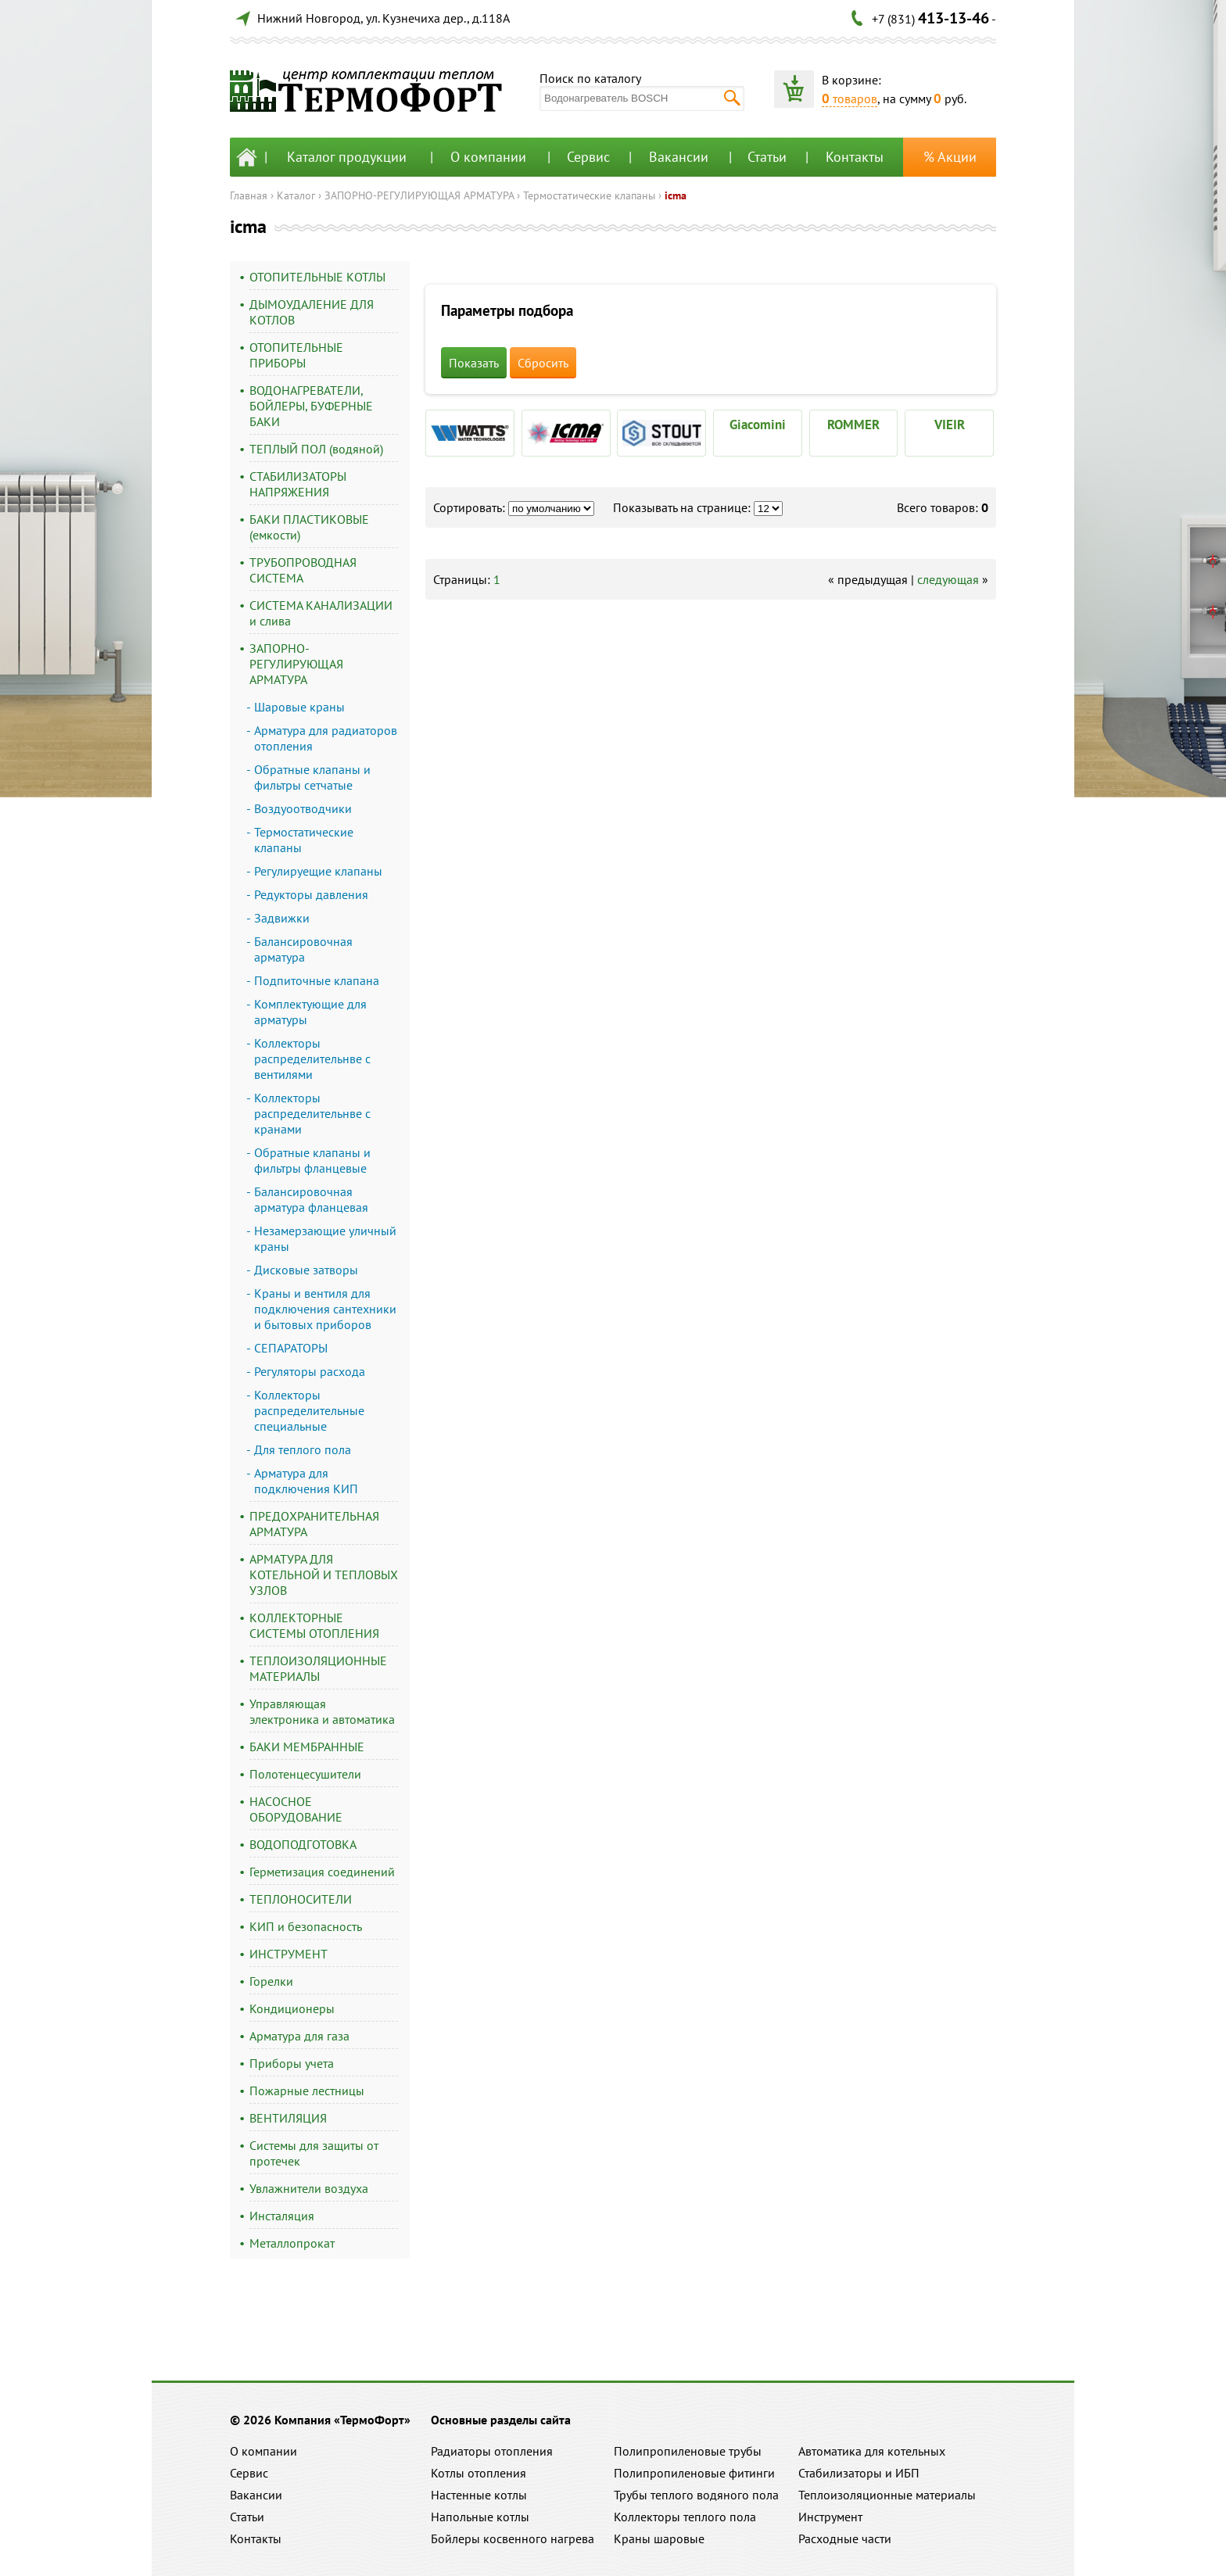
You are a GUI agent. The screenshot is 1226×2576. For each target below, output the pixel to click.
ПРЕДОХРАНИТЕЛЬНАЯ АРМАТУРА (314, 1523)
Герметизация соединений (322, 1871)
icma (675, 195)
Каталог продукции (347, 157)
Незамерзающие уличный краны (325, 1238)
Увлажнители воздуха (308, 2188)
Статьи (767, 157)
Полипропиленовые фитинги (694, 2473)
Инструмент (830, 2516)
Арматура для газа (299, 2036)
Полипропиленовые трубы (688, 2451)
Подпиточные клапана (316, 980)
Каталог (296, 195)
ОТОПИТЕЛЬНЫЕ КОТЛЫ (317, 277)
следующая (948, 579)
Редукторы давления (311, 894)
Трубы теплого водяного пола (696, 2495)
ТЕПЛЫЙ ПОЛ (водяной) (316, 449)
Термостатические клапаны (589, 195)
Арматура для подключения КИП (306, 1480)
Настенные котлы (479, 2495)
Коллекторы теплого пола (685, 2516)
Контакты (855, 157)
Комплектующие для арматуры (310, 1011)
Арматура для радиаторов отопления (325, 738)
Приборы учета (291, 2063)
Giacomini (758, 424)
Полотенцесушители (305, 1774)
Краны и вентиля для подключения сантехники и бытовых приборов (325, 1308)
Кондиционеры (292, 2008)
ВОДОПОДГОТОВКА (303, 1844)
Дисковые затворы (306, 1269)
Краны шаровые (659, 2538)
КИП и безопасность (305, 1926)
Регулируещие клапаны (318, 871)
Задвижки (282, 918)
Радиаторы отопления (492, 2451)
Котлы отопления (478, 2473)
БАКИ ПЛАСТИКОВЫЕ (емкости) (309, 527)
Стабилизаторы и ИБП (859, 2473)
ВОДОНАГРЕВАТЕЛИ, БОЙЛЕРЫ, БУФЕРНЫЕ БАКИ (311, 405)
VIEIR (949, 424)
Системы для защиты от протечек (313, 2153)
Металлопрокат (292, 2243)
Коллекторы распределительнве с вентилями (312, 1058)
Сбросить (543, 363)
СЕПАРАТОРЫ (291, 1348)
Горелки (271, 1981)
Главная (248, 195)
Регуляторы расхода (309, 1371)
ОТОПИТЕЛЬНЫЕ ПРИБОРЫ (296, 355)
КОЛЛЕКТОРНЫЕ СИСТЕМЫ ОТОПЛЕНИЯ (314, 1625)
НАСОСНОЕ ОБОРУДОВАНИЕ (295, 1809)
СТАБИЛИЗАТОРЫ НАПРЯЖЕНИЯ (297, 484)
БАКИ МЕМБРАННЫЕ (306, 1746)
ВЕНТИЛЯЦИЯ (288, 2118)
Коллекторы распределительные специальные (309, 1410)
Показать (474, 363)
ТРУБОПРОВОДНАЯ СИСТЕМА (303, 570)
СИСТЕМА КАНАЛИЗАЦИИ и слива (321, 613)
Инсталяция (281, 2215)
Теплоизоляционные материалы (887, 2495)
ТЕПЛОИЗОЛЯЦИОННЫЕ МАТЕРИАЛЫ (318, 1668)
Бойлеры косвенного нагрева (512, 2538)
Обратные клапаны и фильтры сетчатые (312, 777)
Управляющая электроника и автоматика (322, 1711)
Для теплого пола (302, 1449)
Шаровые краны (299, 707)
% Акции (950, 157)
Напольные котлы (480, 2516)
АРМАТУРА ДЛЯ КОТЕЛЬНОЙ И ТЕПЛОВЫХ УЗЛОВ (323, 1574)
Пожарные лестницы (306, 2090)
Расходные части (844, 2538)
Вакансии (678, 157)
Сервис (588, 157)
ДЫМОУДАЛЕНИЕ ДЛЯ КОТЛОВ (311, 312)
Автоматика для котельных (871, 2451)
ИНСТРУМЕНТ (288, 1954)
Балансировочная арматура (303, 949)
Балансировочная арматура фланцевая (311, 1199)
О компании (488, 157)
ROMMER (853, 424)
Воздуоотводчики (303, 808)
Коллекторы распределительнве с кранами (312, 1113)
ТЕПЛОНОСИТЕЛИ (300, 1899)
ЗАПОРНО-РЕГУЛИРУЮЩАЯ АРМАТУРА (419, 195)
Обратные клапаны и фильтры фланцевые (312, 1160)
